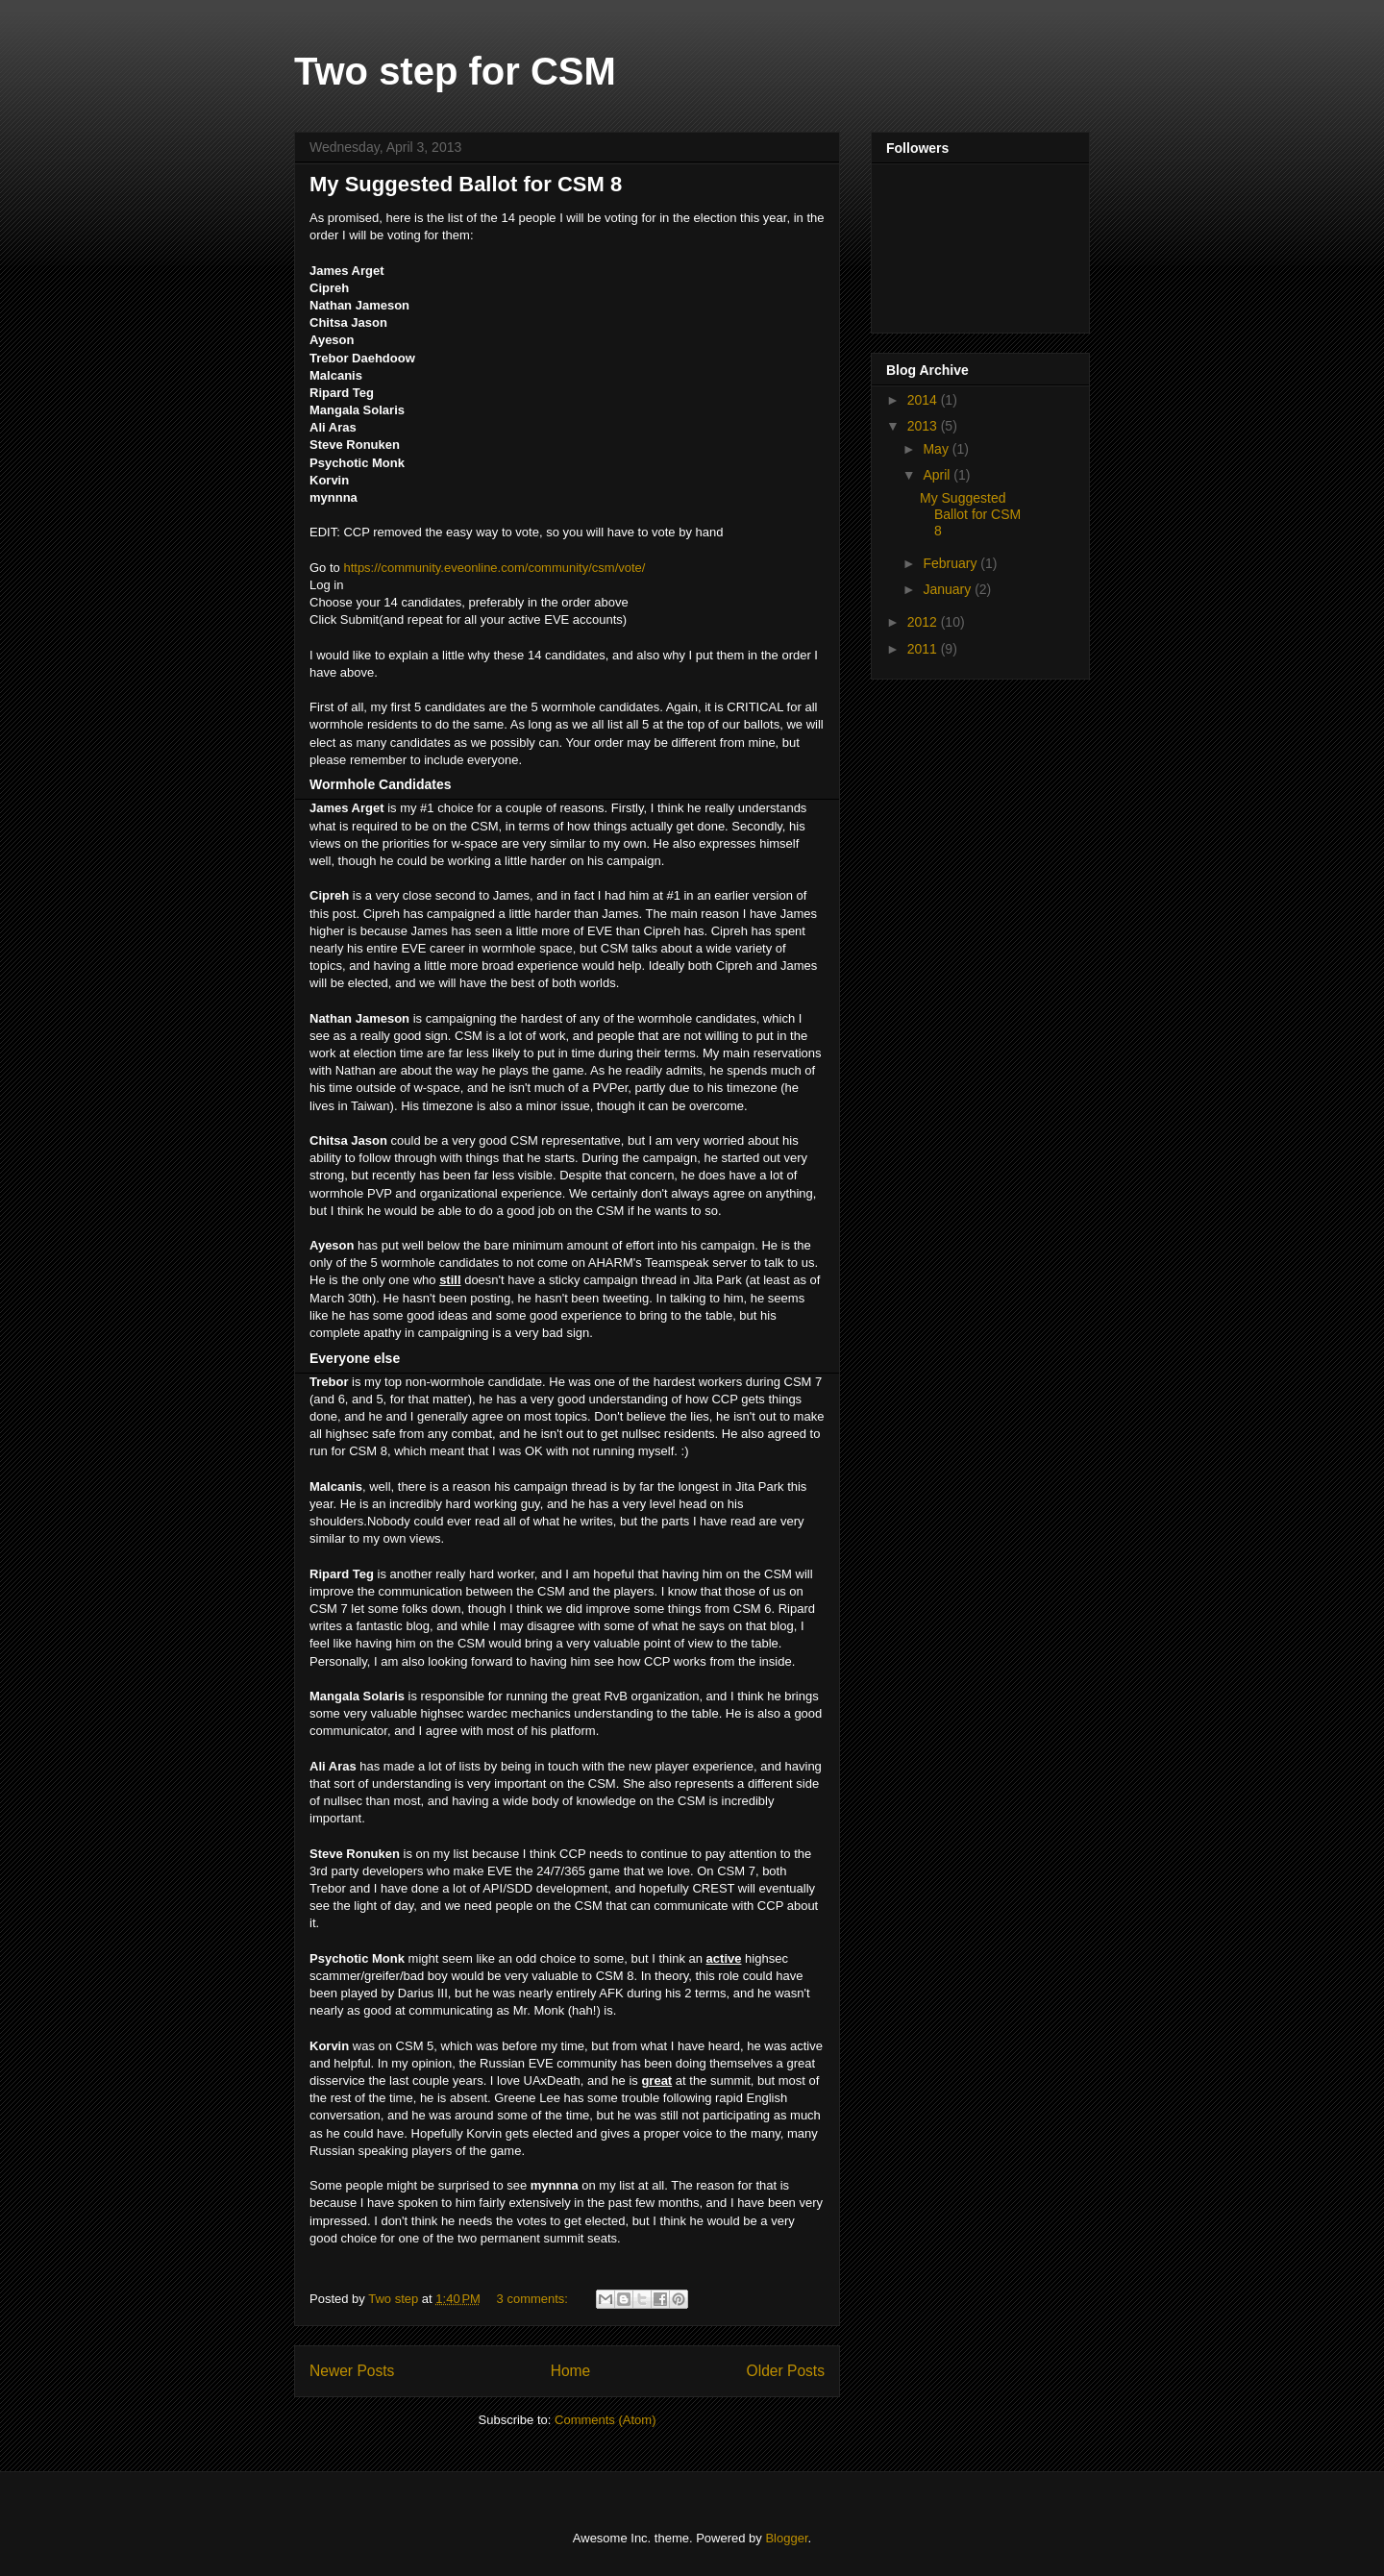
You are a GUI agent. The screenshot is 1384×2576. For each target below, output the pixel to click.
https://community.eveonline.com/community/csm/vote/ (494, 567)
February (951, 563)
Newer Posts (351, 2371)
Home (571, 2371)
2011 (924, 648)
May (937, 449)
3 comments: (534, 2298)
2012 (924, 622)
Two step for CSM (455, 71)
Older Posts (786, 2371)
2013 (924, 425)
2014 (924, 400)
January (949, 589)
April (938, 475)
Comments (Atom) (605, 2420)
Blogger (786, 2538)
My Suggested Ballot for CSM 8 (465, 184)
